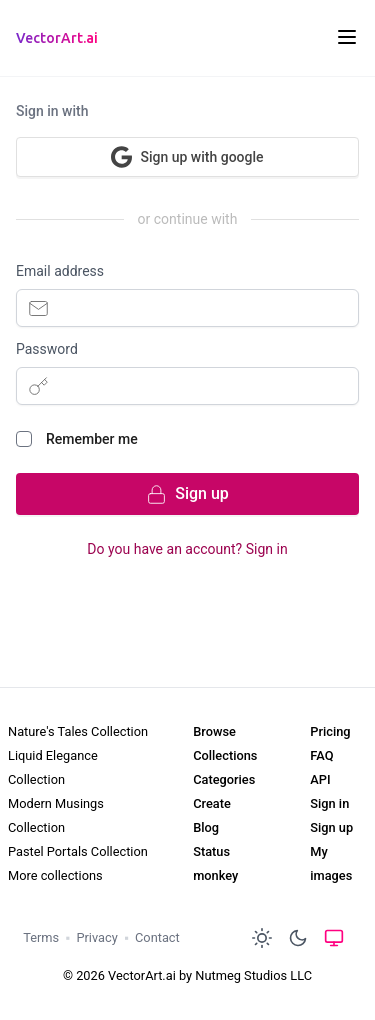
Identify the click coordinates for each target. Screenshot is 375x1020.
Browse (214, 731)
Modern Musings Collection (56, 815)
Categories (224, 779)
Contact (157, 937)
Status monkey (215, 863)
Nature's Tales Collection (78, 731)
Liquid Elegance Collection (53, 767)
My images (331, 863)
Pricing (330, 731)
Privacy (96, 937)
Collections (225, 755)
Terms (41, 937)
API (320, 779)
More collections (55, 875)
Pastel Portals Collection (78, 851)
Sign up (331, 827)
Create (212, 803)
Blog (206, 827)
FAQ (321, 755)
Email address (60, 271)
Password (47, 349)
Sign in (329, 803)
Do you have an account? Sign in (187, 549)
